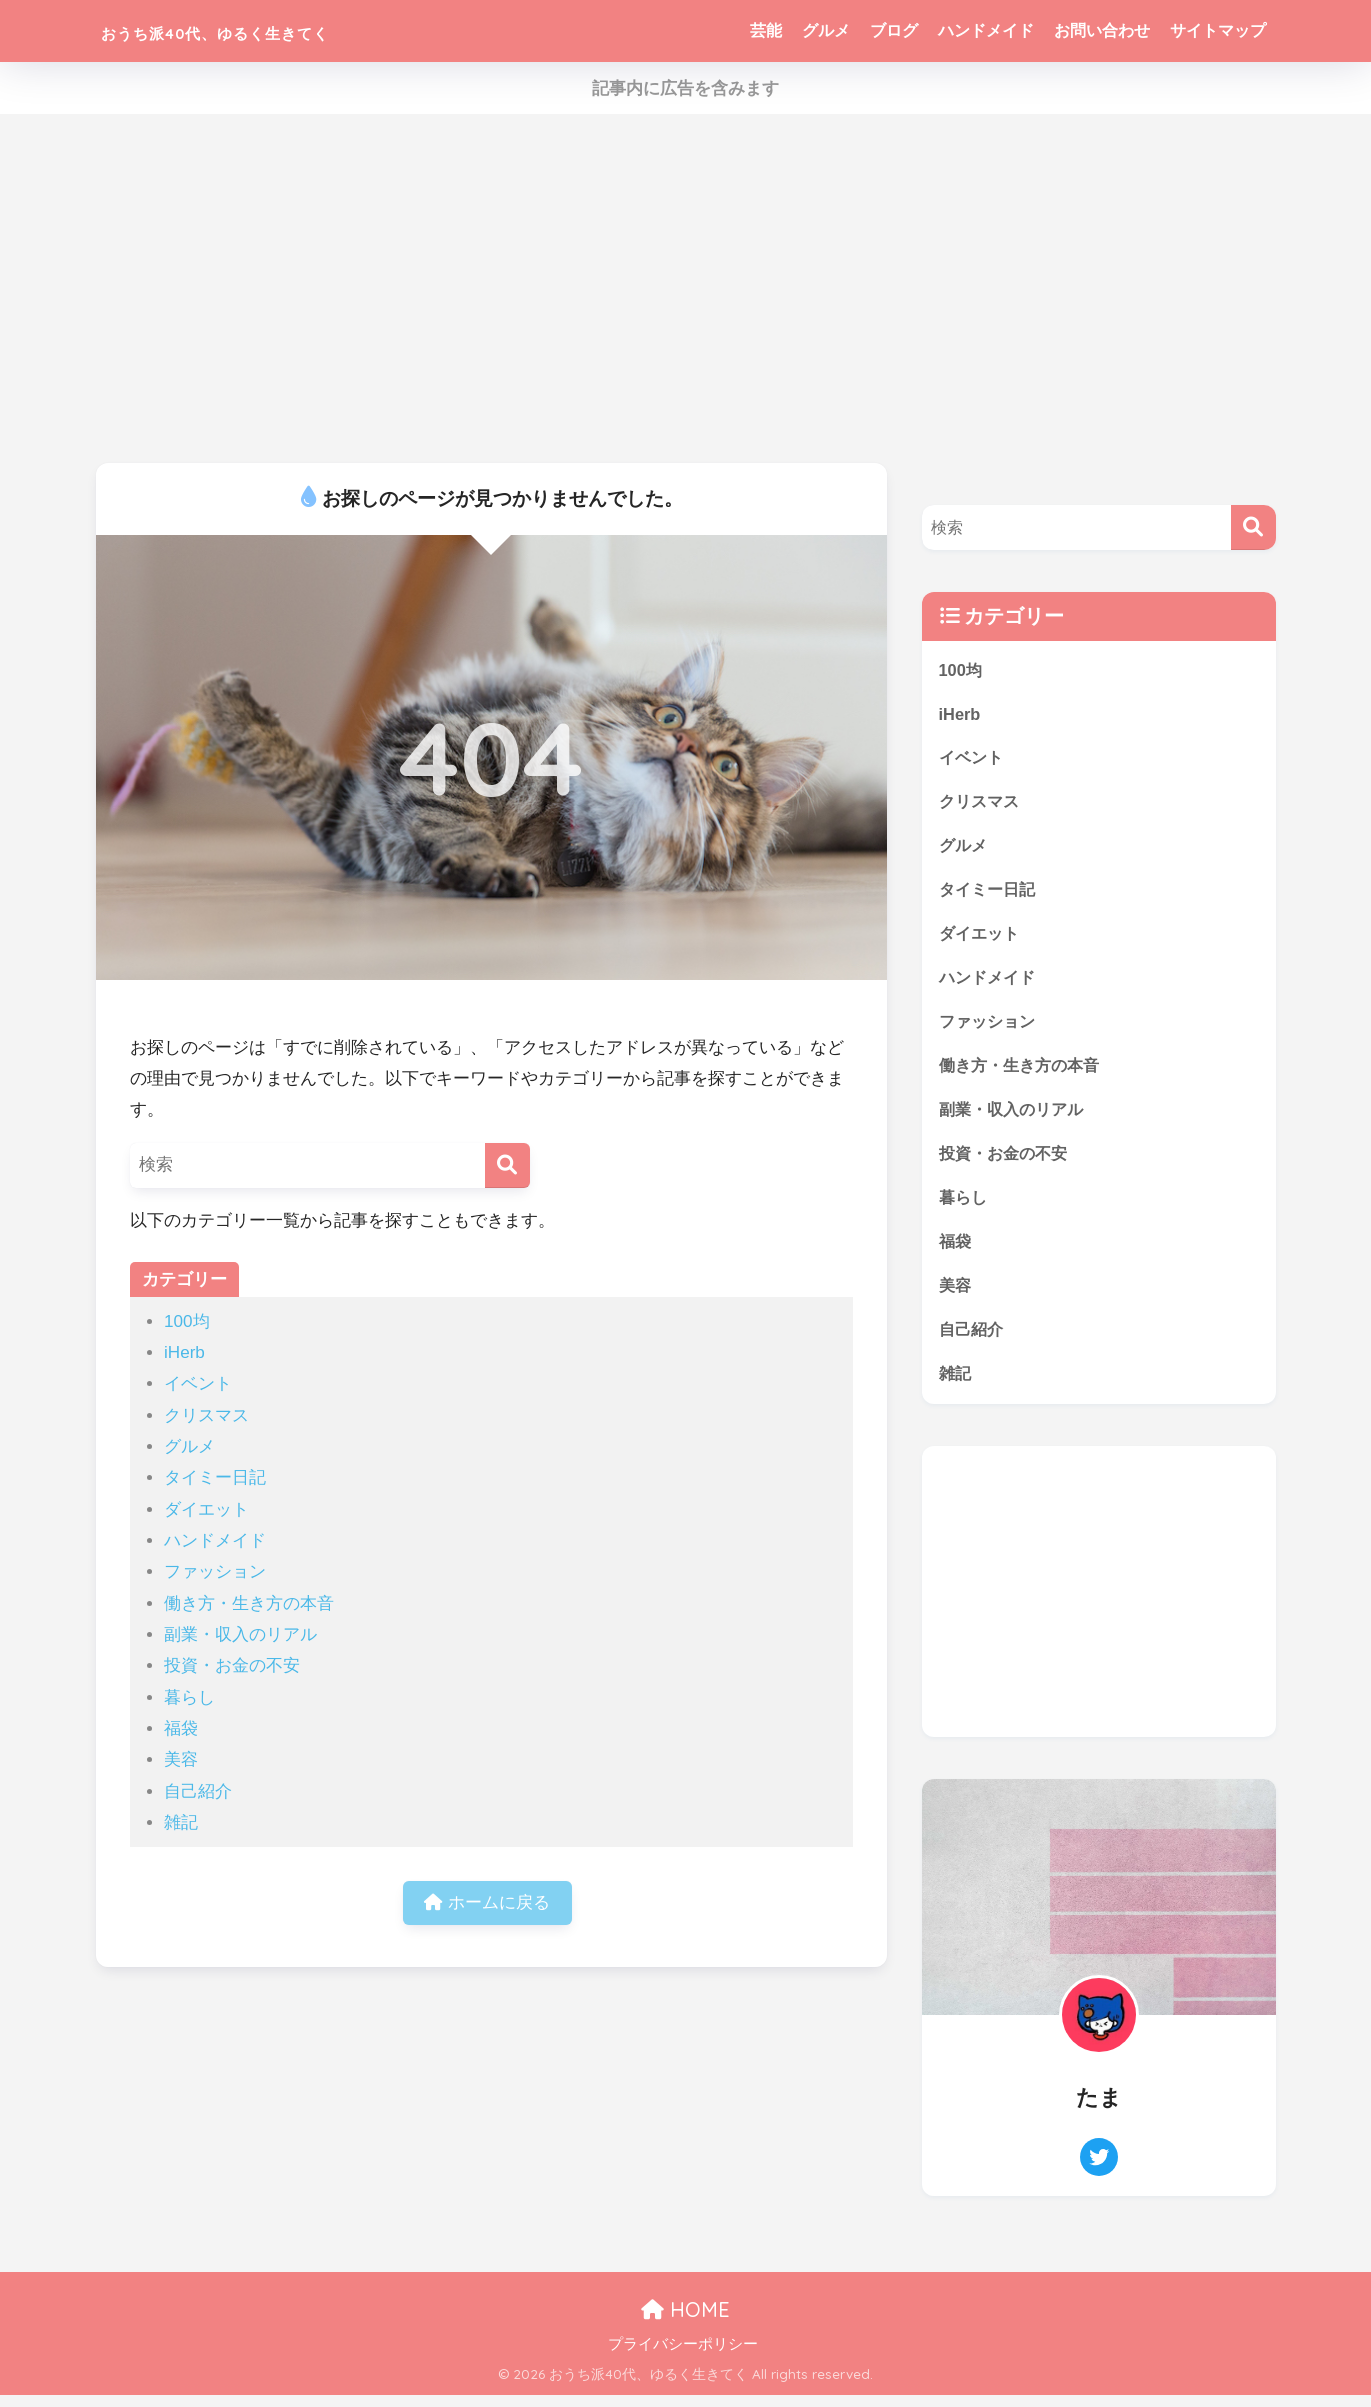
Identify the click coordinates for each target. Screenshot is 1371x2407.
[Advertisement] (686, 289)
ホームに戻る (487, 1903)
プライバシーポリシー (683, 2356)
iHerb (184, 1352)
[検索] (507, 1165)
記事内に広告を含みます (685, 88)
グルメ (826, 30)
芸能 (766, 30)
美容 (181, 1759)
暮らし (189, 1697)
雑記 (181, 1822)
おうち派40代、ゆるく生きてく (276, 30)
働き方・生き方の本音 (249, 1603)
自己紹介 (198, 1791)
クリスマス (206, 1415)
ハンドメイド (986, 30)
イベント (198, 1383)
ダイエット (206, 1509)
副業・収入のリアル (240, 1634)
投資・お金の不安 (232, 1665)
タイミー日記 (215, 1477)
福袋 (181, 1728)
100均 (187, 1321)
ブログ (894, 30)
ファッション (215, 1571)
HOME (685, 2322)
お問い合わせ (1102, 30)
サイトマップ (1218, 30)
